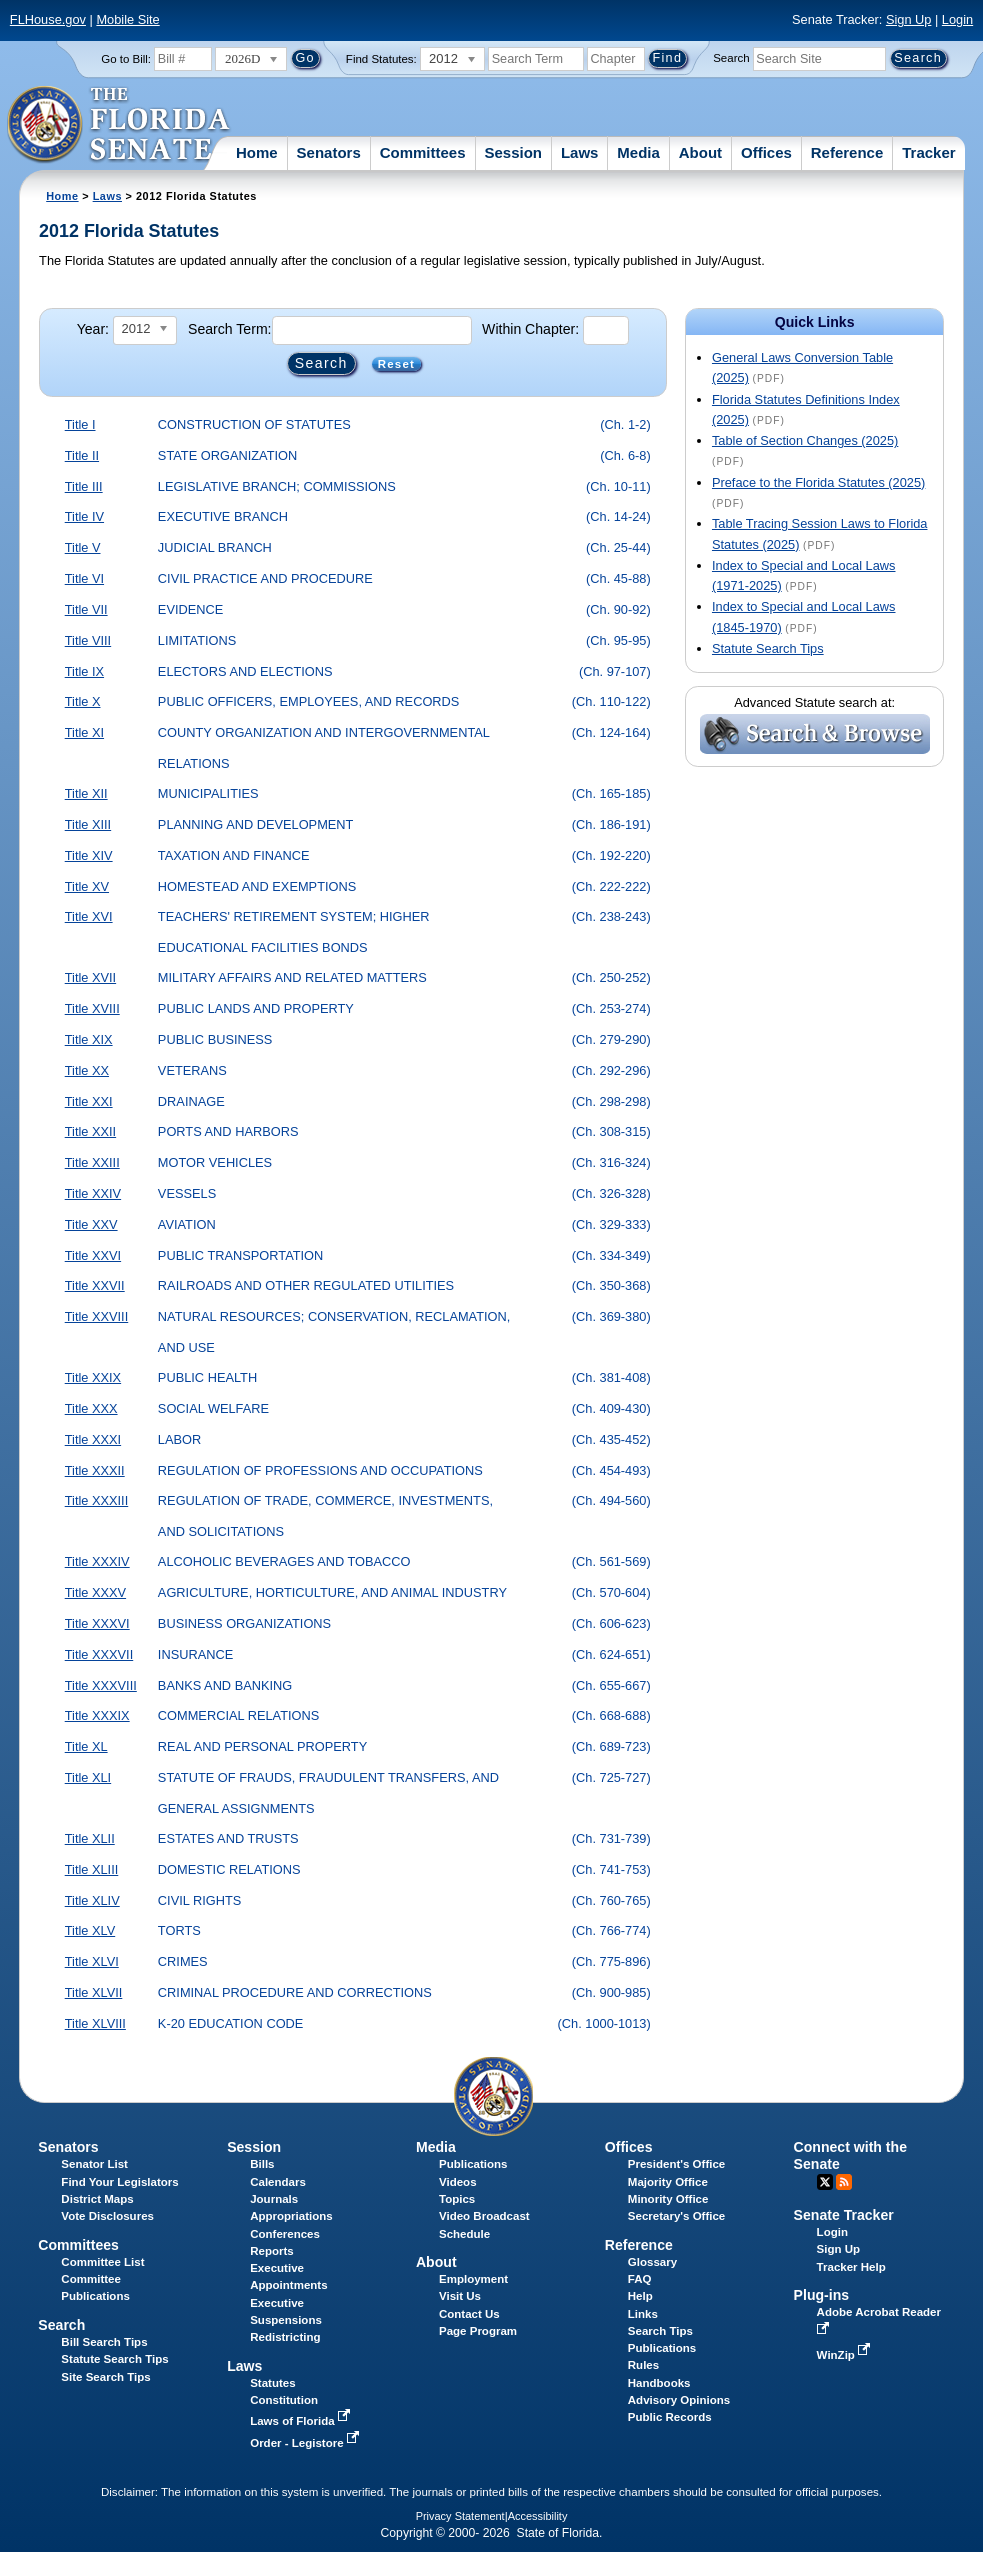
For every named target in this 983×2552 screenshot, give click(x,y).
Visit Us (460, 2296)
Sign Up (909, 19)
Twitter (825, 2182)
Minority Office (668, 2199)
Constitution (284, 2400)
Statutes (272, 2383)
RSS (844, 2182)
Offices (766, 152)
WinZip (845, 2355)
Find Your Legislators (119, 2182)
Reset (396, 364)
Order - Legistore (306, 2443)
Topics (457, 2199)
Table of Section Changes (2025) (805, 440)
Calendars (278, 2182)
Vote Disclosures (107, 2216)
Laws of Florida (302, 2421)
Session (513, 152)
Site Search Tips (105, 2377)
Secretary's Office (676, 2216)
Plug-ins (822, 2295)
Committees (423, 152)
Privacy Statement (460, 2516)
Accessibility (538, 2516)
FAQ (640, 2279)
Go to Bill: (126, 59)
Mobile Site (127, 19)
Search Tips (660, 2331)
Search (731, 58)
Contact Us (469, 2314)
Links (643, 2314)
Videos (458, 2182)
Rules (643, 2365)
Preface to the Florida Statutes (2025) (818, 482)
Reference (847, 152)
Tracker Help (851, 2267)
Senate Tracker (844, 2215)
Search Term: (229, 329)
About (700, 152)
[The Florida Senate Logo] (119, 125)
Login (957, 19)
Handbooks (659, 2383)
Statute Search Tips (768, 648)
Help (640, 2296)
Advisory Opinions (679, 2400)
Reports (272, 2251)
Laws (580, 152)
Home (257, 152)
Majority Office (668, 2182)
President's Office (676, 2164)
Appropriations (291, 2216)
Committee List (102, 2262)
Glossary (652, 2262)
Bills (262, 2164)
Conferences (285, 2234)
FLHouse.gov (48, 19)
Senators (329, 152)
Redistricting (285, 2337)
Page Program (478, 2331)
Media (638, 152)
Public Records (670, 2417)
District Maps (97, 2199)
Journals (274, 2199)
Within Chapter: (530, 329)
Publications (473, 2164)
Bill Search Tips (104, 2342)
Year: (93, 329)
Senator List (94, 2164)
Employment (473, 2279)
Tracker (928, 152)
